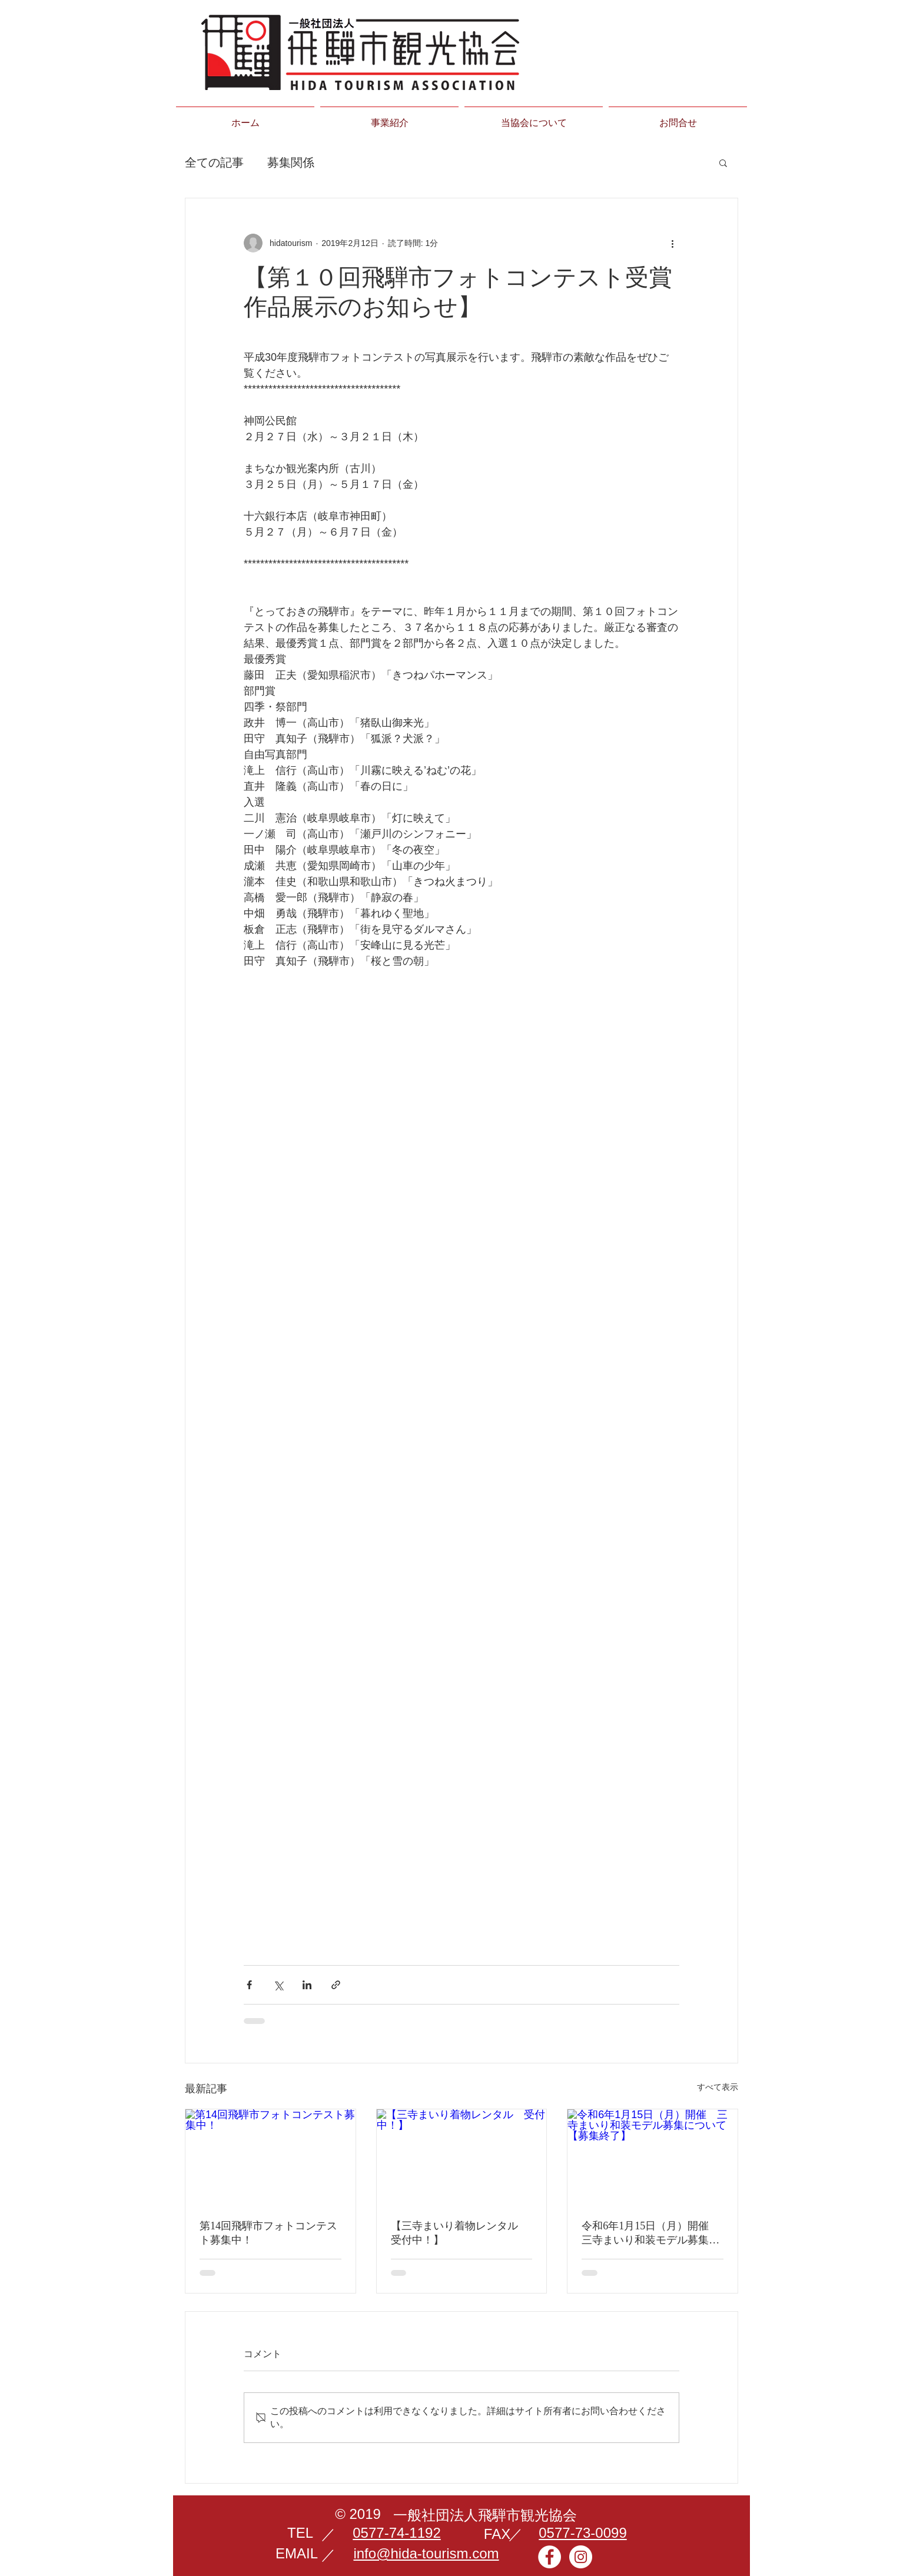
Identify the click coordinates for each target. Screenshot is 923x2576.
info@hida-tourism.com (426, 2553)
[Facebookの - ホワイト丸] (549, 2556)
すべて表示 (717, 2087)
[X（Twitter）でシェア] (278, 1984)
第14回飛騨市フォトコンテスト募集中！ (268, 2233)
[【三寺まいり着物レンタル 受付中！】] (462, 2157)
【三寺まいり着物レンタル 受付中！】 (460, 2233)
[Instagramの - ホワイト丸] (580, 2556)
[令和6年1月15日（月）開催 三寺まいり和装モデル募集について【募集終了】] (652, 2157)
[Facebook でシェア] (249, 1984)
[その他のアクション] (672, 243)
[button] (723, 162)
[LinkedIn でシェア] (307, 1984)
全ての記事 (214, 162)
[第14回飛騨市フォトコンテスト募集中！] (270, 2157)
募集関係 (290, 162)
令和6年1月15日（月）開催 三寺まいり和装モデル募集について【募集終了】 (650, 2233)
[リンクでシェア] (335, 1984)
